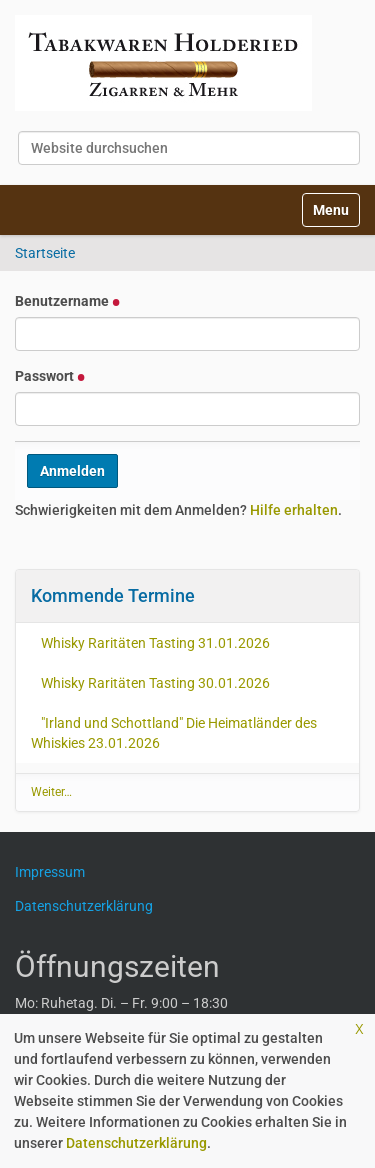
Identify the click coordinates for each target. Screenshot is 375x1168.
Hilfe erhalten (294, 510)
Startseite (45, 253)
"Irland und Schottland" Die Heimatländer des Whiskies (174, 733)
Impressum (57, 872)
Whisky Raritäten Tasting (155, 643)
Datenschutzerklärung (136, 1143)
